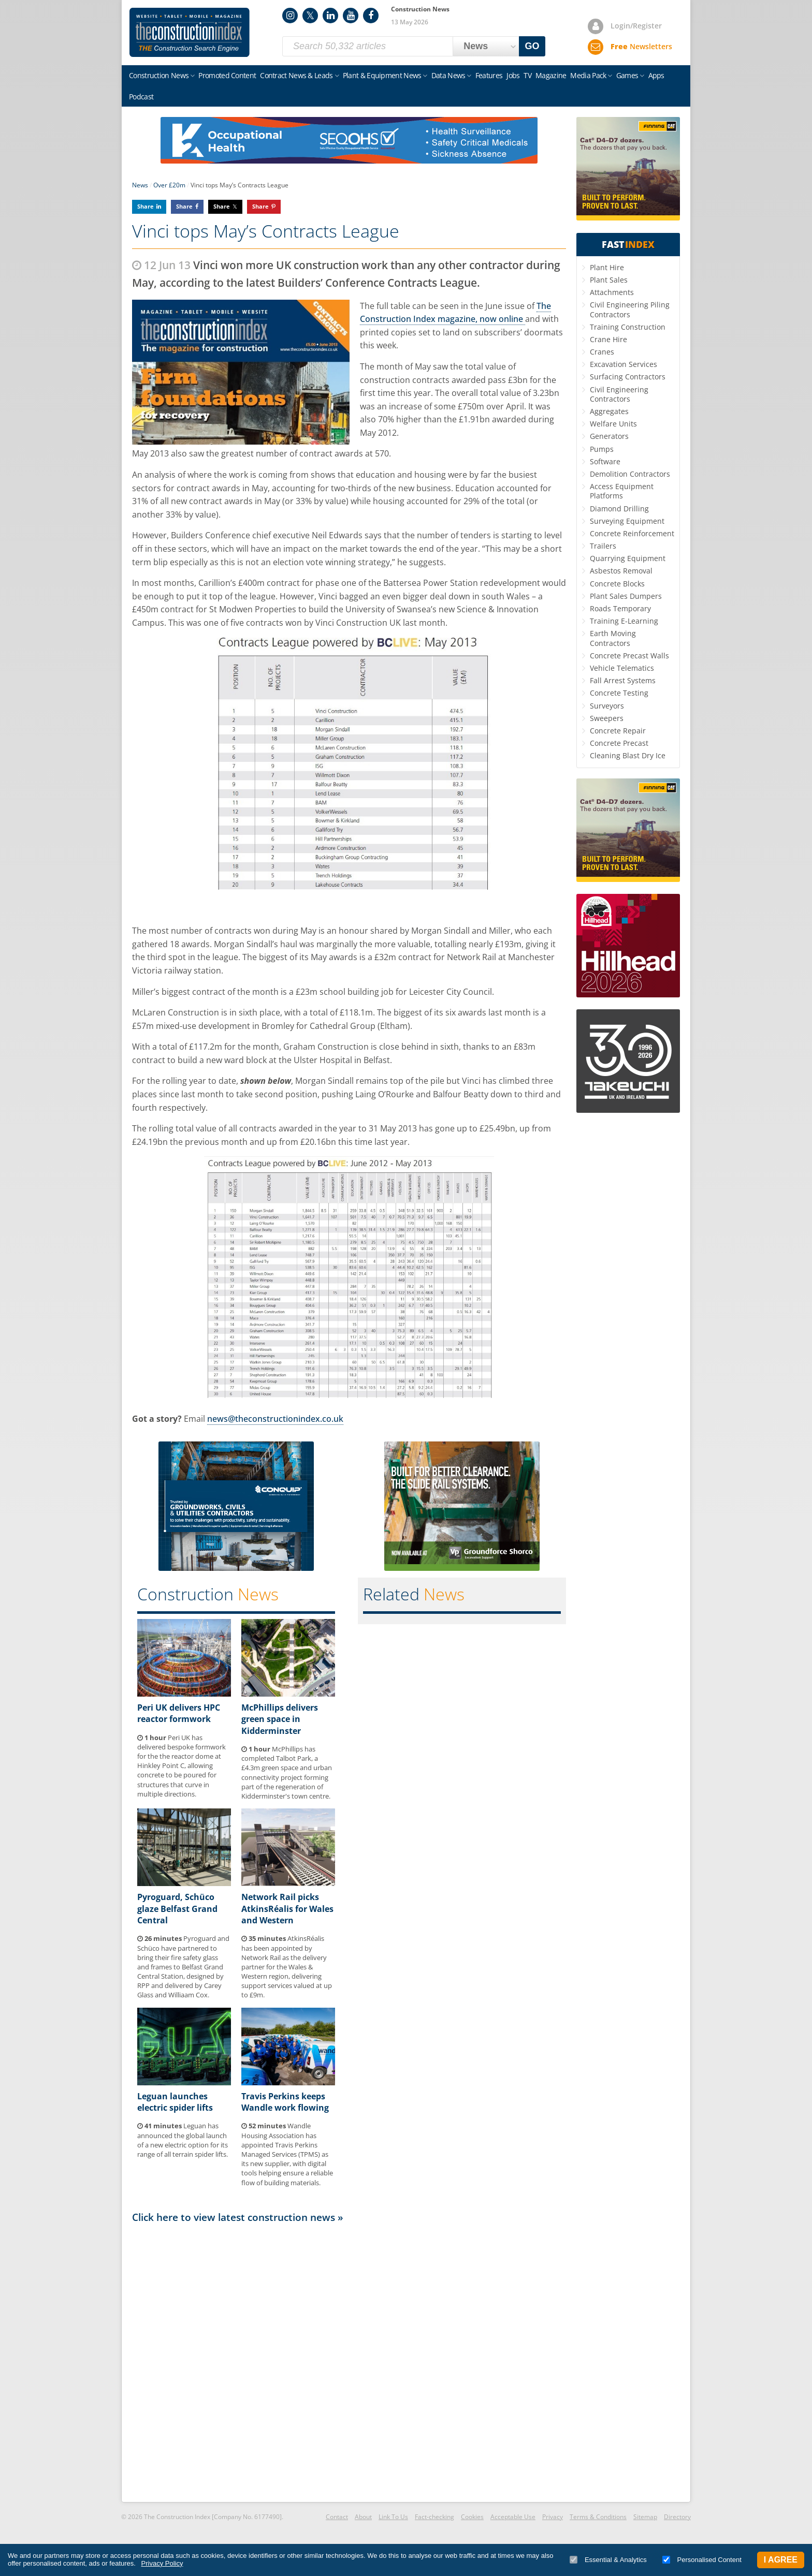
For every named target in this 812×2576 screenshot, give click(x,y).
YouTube (350, 15)
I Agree (781, 2559)
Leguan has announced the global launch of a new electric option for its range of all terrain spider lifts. (182, 2140)
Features (488, 75)
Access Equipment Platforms (622, 491)
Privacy (552, 2516)
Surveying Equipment (627, 521)
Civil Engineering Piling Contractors (630, 309)
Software (605, 461)
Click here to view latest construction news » (237, 2217)
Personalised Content (702, 2560)
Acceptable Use (512, 2516)
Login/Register (636, 26)
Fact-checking (434, 2516)
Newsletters (641, 46)
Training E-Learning (624, 621)
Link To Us (393, 2516)
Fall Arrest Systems (623, 680)
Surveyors (607, 706)
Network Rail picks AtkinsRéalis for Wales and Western (287, 1908)
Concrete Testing (619, 693)
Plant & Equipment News (382, 75)
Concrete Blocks (617, 583)
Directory (677, 2516)
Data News (448, 75)
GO (532, 46)
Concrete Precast (619, 743)
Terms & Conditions (598, 2516)
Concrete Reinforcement (632, 533)
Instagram (290, 15)
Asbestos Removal (621, 571)
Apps (656, 75)
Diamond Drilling (619, 508)
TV (527, 75)
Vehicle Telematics (622, 668)
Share (145, 206)
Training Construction (627, 327)
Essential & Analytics (608, 2560)
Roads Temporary (620, 608)
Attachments (612, 292)
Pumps (602, 449)
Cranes (602, 352)
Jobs (512, 75)
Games (627, 75)
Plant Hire (607, 267)
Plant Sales (609, 280)
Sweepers (607, 718)
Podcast (141, 96)
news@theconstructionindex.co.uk (275, 1418)
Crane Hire (608, 339)
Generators (609, 436)
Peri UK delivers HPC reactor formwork (178, 1713)
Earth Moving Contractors (613, 637)
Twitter (310, 15)
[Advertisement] (349, 2362)
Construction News (159, 75)
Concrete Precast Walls (629, 655)
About (363, 2516)
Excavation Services (623, 364)
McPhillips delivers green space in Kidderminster (279, 1719)
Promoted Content (227, 75)
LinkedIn (330, 15)
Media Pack (588, 75)
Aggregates (609, 411)
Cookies (472, 2516)
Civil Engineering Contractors (619, 394)
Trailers (603, 546)
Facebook (371, 15)
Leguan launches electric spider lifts (175, 2102)
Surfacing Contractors (627, 376)
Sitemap (645, 2516)
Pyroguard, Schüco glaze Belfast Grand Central (177, 1908)
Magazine (550, 75)
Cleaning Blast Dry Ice (627, 755)
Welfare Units (613, 424)
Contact (337, 2516)
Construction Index (189, 32)
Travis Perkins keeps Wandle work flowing (285, 2102)
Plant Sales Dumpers (626, 596)
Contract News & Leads (296, 75)
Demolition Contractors (630, 474)
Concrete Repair (618, 730)
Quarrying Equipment (627, 558)
